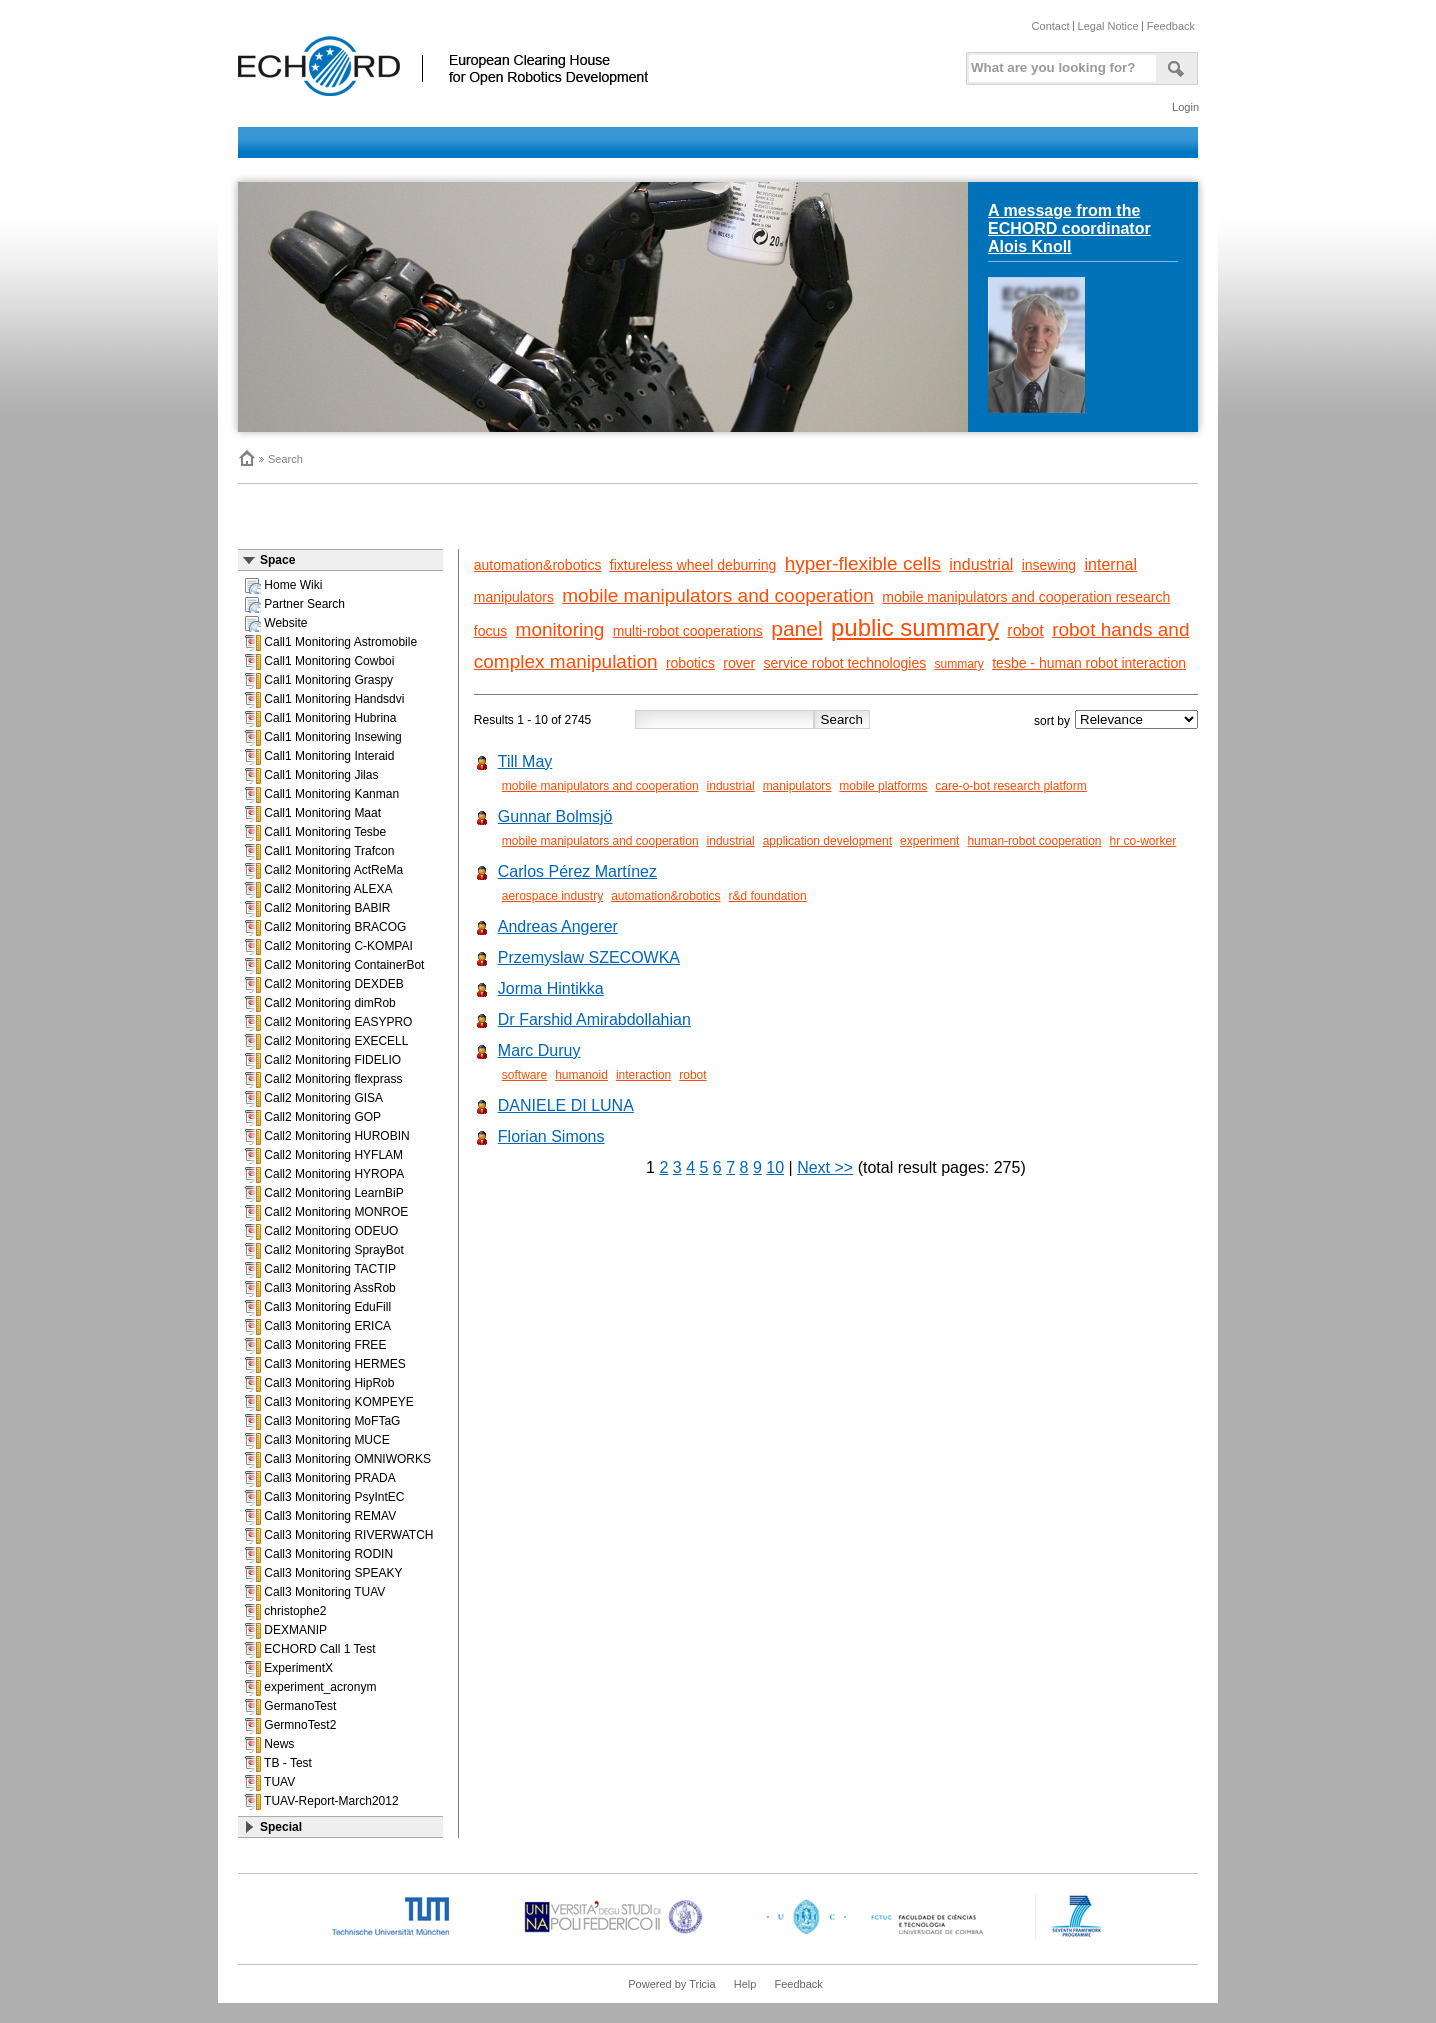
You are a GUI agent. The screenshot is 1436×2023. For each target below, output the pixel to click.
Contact (1051, 26)
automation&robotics (538, 565)
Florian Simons (551, 1136)
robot (1025, 630)
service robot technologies (845, 663)
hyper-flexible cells (863, 563)
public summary (915, 627)
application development (827, 841)
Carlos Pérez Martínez (577, 871)
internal (1111, 564)
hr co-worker (1143, 841)
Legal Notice (1108, 26)
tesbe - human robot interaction (1089, 663)
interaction (643, 1075)
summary (959, 664)
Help (745, 1984)
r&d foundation (768, 896)
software (524, 1075)
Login (1185, 107)
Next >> (825, 1167)
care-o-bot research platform (1010, 786)
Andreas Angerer (558, 926)
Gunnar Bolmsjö (555, 816)
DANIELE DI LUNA (566, 1105)
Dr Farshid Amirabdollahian (594, 1019)
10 (775, 1167)
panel (796, 628)
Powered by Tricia (671, 1984)
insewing (1049, 565)
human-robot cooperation (1034, 841)
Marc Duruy (539, 1050)
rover (739, 663)
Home (246, 458)
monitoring (560, 629)
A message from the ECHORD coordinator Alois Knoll (1069, 228)
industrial (981, 564)
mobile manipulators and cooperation (718, 595)
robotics (690, 663)
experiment (929, 841)
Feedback (1171, 26)
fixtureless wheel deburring (693, 565)
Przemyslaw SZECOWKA (589, 957)
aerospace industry (552, 896)
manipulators (514, 597)
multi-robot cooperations (688, 631)
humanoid (581, 1075)
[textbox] (1059, 63)
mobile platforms (883, 786)
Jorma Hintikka (551, 988)
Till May (525, 761)
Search (285, 459)
